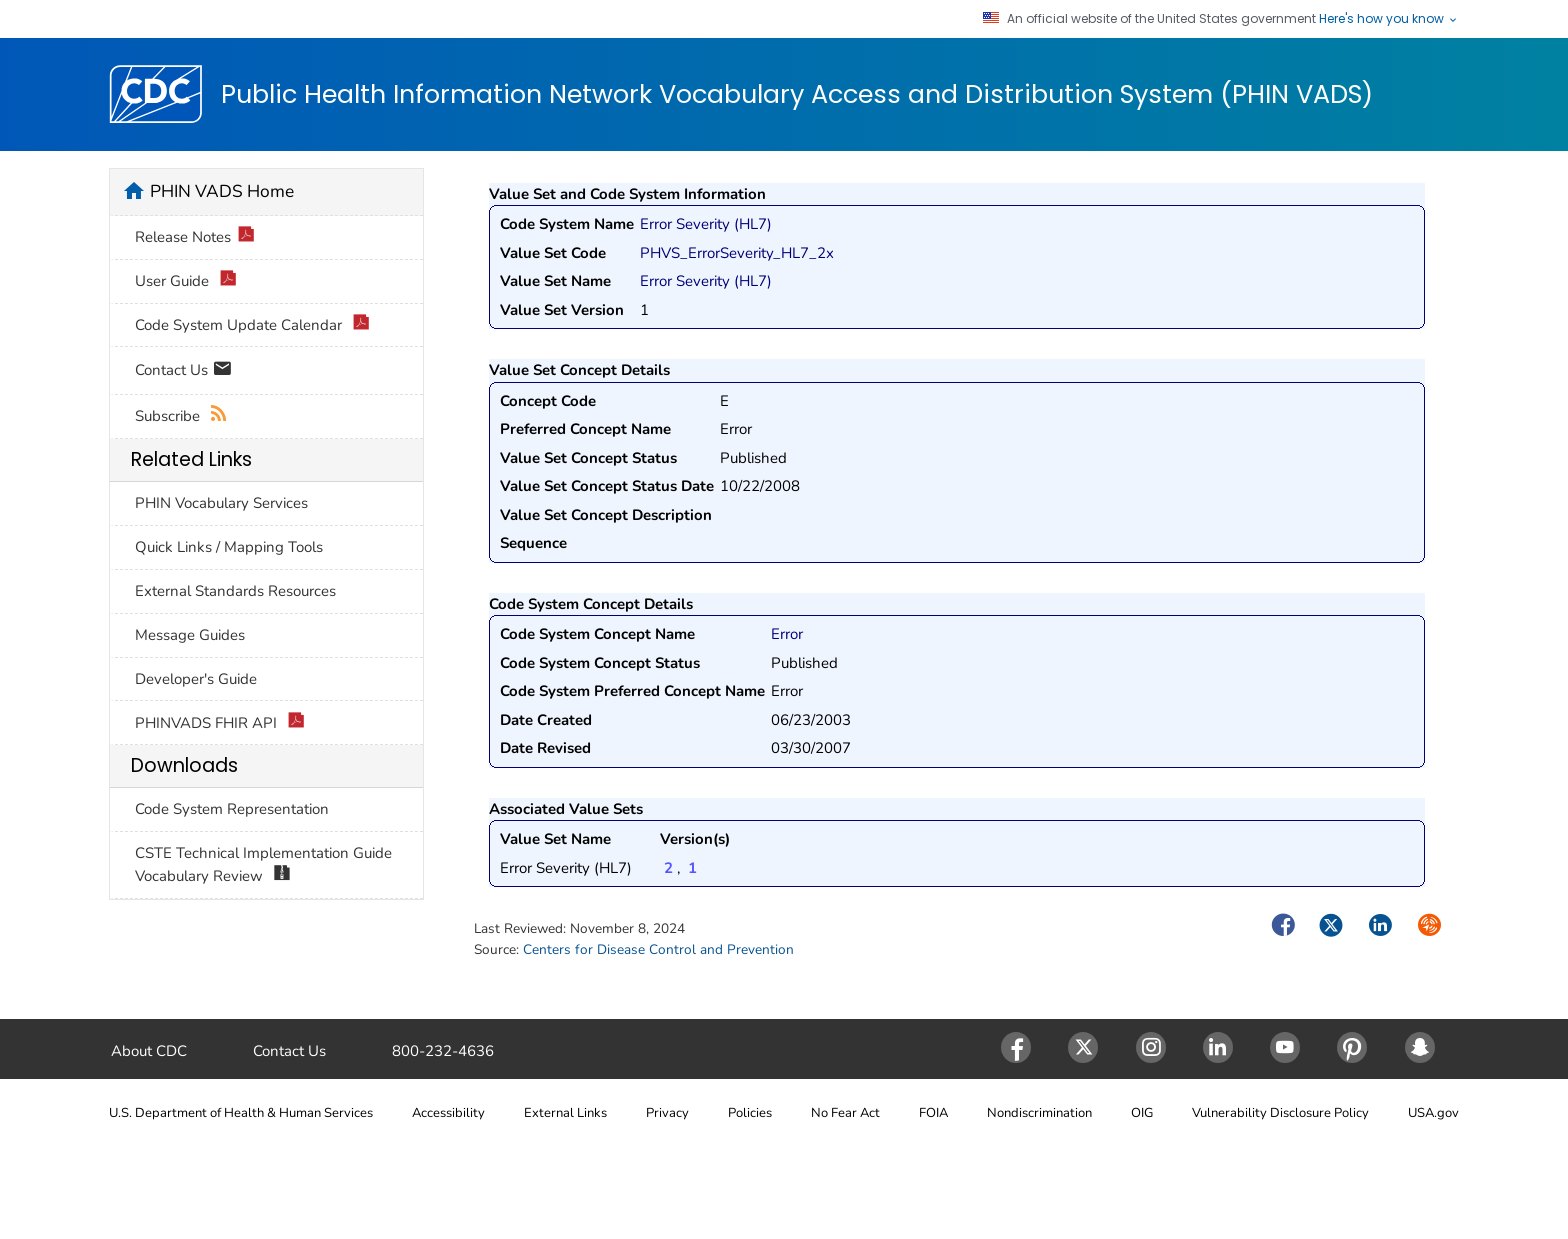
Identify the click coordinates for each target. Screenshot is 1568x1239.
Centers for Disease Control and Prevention (658, 949)
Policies (750, 1113)
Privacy (667, 1113)
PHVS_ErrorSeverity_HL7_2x (737, 253)
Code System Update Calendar (252, 325)
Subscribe (181, 416)
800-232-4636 (443, 1051)
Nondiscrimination (1039, 1113)
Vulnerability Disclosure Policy (1280, 1113)
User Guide (186, 281)
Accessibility (448, 1113)
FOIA (933, 1113)
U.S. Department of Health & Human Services (241, 1113)
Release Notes (195, 237)
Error (787, 634)
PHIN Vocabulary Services (221, 503)
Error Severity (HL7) (706, 224)
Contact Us (183, 371)
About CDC (149, 1051)
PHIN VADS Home (222, 191)
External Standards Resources (235, 591)
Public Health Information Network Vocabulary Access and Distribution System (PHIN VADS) (797, 95)
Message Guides (190, 635)
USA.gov (1433, 1113)
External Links (565, 1113)
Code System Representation (232, 809)
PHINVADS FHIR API (220, 723)
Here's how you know (1389, 19)
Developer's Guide (196, 679)
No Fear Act (845, 1113)
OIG (1142, 1113)
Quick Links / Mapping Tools (229, 547)
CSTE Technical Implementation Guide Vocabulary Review (263, 865)
